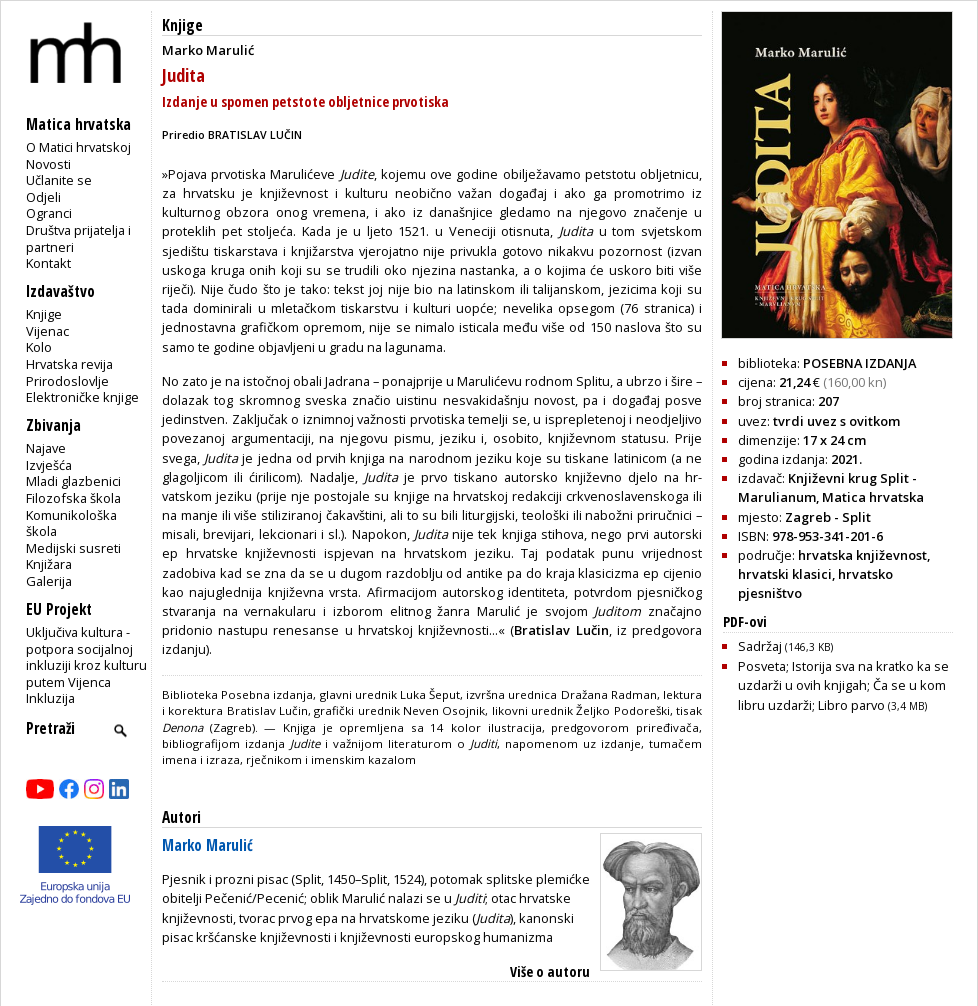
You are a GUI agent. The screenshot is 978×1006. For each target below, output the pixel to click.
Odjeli (43, 197)
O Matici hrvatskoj (78, 147)
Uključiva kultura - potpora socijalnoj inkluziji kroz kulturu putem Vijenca (86, 657)
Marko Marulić (207, 845)
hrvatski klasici (785, 574)
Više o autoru (550, 971)
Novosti (48, 164)
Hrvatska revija (69, 364)
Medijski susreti (73, 548)
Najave (46, 448)
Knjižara (49, 564)
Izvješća (49, 465)
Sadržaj (785, 646)
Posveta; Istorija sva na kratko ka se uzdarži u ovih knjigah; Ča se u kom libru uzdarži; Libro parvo (843, 685)
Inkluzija (50, 698)
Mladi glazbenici (73, 481)
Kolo (39, 347)
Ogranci (49, 213)
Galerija (49, 581)
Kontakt (48, 263)
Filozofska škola (73, 498)
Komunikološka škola (71, 523)
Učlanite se (59, 180)
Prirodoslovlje (67, 381)
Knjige (44, 314)
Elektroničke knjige (82, 397)
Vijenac (47, 331)
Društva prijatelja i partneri (78, 238)
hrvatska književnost (862, 555)
